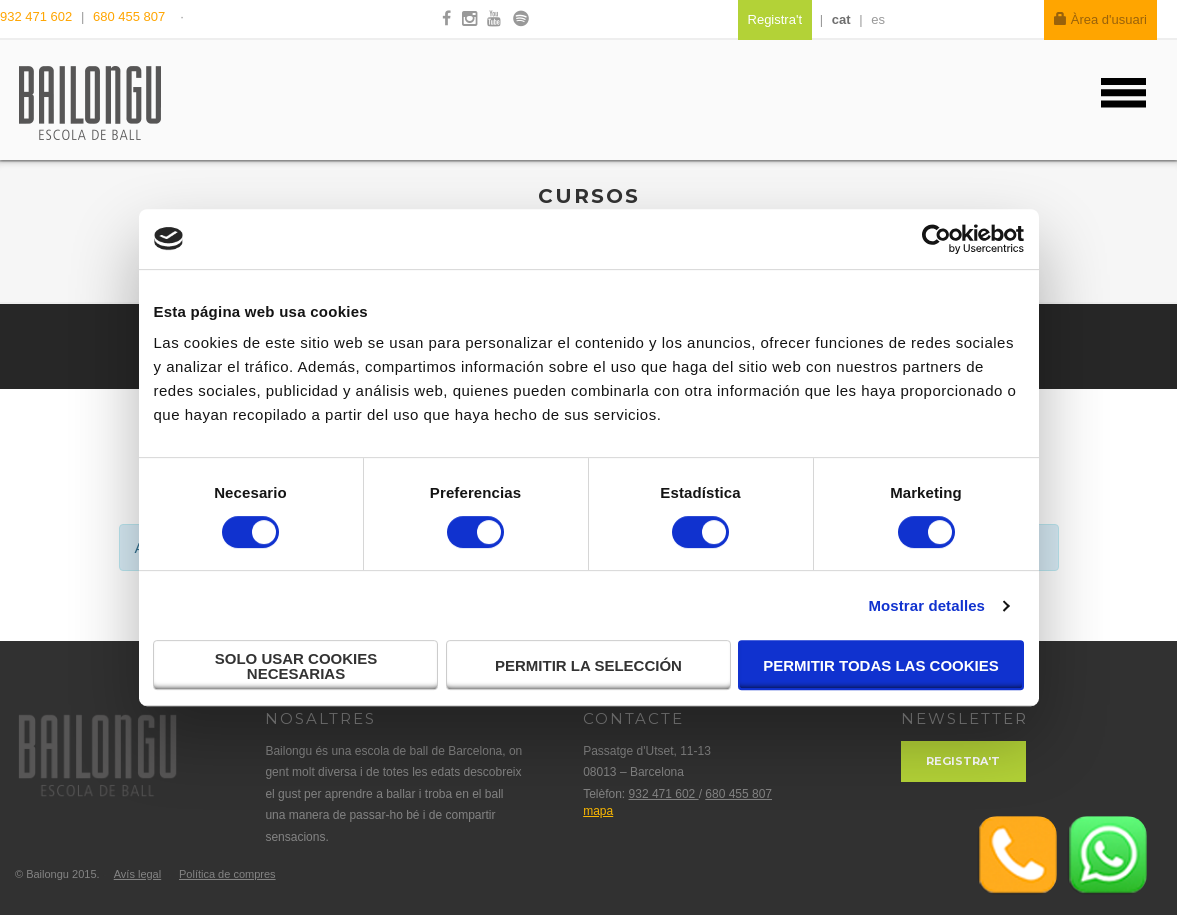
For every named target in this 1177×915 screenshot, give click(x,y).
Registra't (963, 761)
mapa (598, 811)
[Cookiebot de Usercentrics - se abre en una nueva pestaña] (936, 239)
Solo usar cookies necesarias (296, 666)
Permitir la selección (588, 665)
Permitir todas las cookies (881, 665)
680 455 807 (129, 16)
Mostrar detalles (926, 605)
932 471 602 (38, 16)
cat (841, 19)
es (878, 19)
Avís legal (138, 874)
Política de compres (227, 874)
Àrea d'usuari (1100, 19)
